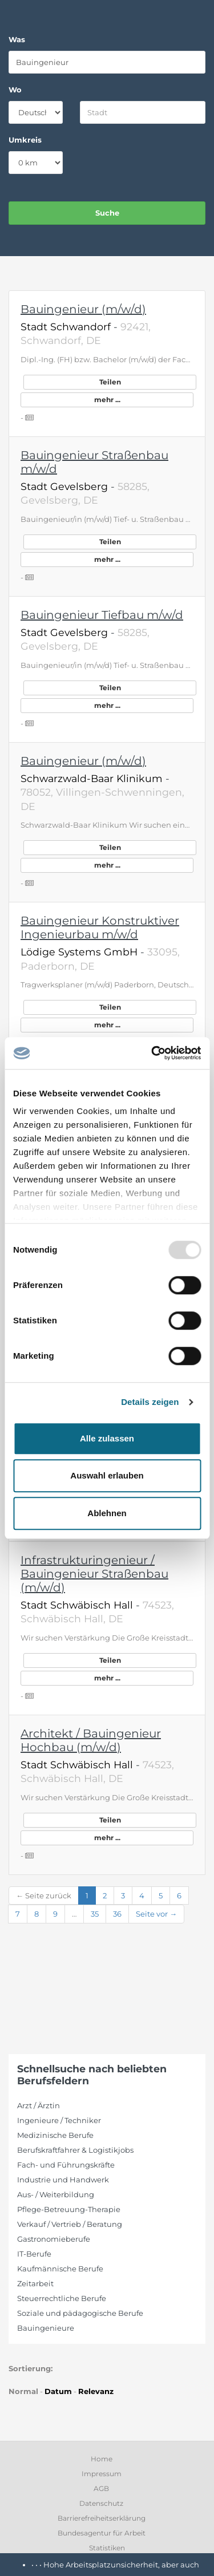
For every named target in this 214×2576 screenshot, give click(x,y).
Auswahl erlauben (106, 1475)
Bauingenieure (45, 2327)
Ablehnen (106, 1513)
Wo (15, 89)
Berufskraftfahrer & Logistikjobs (75, 2149)
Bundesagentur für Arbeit (102, 2533)
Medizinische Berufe (55, 2135)
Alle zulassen (107, 1438)
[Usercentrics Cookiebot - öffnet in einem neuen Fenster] (152, 1053)
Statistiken (107, 2547)
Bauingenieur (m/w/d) (83, 309)
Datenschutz (101, 2503)
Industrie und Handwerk (63, 2179)
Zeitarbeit (35, 2283)
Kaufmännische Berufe (60, 2268)
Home (101, 2459)
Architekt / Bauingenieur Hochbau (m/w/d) (91, 1740)
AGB (101, 2488)
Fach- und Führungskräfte (66, 2164)
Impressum (102, 2473)
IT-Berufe (34, 2253)
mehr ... (107, 399)
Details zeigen (150, 1402)
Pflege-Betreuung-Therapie (68, 2209)
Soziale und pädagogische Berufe (80, 2313)
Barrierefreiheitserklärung (102, 2518)
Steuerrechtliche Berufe (61, 2298)
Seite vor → (156, 1913)
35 (95, 1913)
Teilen (110, 382)
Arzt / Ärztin (38, 2105)
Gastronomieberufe (53, 2238)
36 (117, 1913)
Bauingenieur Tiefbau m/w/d (102, 615)
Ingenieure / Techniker (59, 2120)
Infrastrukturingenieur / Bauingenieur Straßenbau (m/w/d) (94, 1573)
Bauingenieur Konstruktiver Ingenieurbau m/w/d (100, 927)
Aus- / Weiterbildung (55, 2194)
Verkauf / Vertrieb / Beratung (69, 2224)
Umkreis (25, 139)
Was (17, 39)
